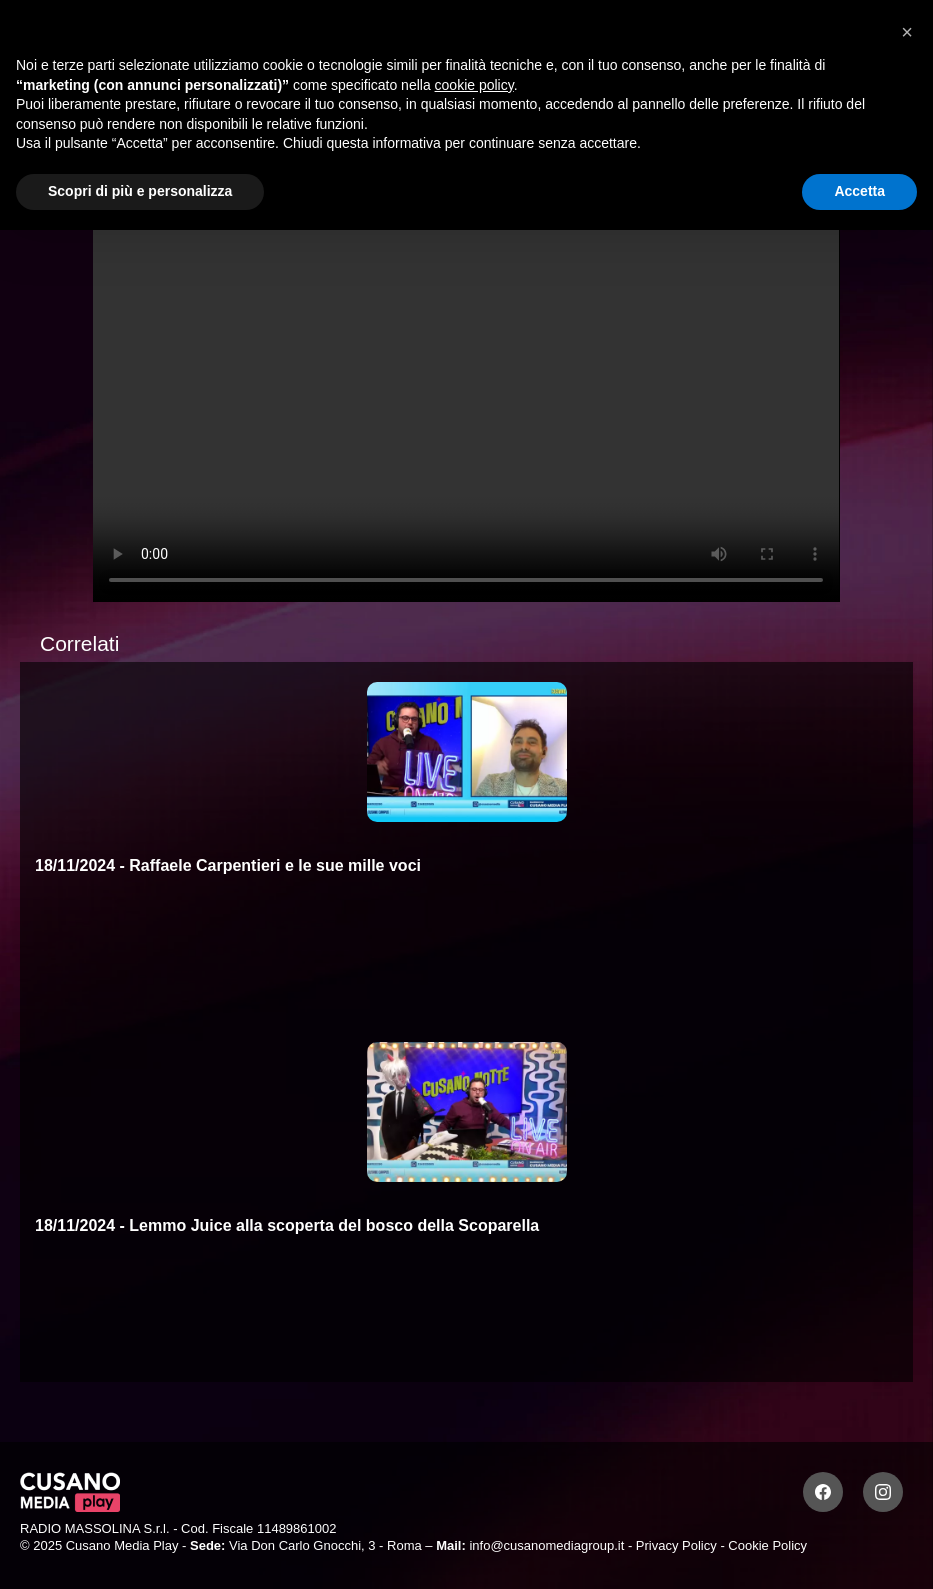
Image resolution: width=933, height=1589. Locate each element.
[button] (907, 32)
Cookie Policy (767, 1545)
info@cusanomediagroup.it (546, 1545)
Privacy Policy (676, 1545)
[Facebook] (823, 1492)
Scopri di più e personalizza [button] (140, 191)
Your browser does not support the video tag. (466, 392)
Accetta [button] (859, 191)
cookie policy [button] (474, 85)
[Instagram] (883, 1492)
